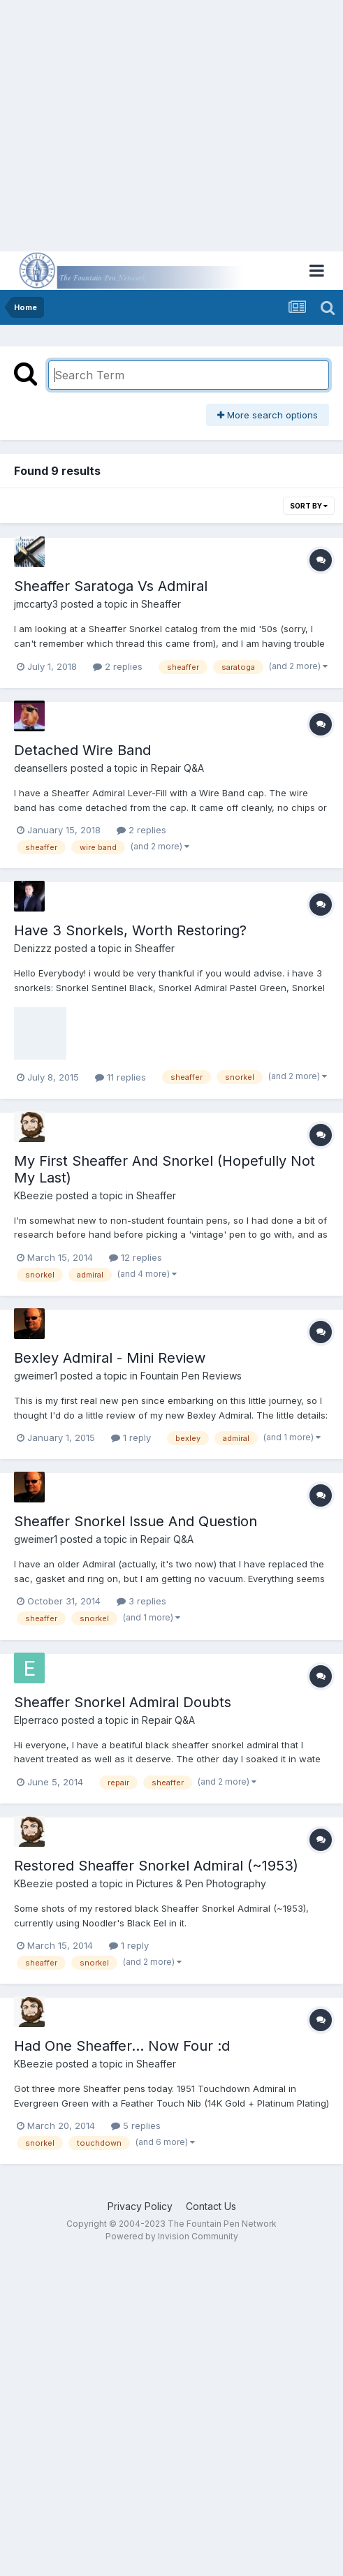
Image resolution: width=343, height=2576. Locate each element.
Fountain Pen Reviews (191, 1376)
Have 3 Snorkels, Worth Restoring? (130, 930)
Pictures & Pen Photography (201, 1883)
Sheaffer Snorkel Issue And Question (135, 1521)
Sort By (309, 506)
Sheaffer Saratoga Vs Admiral (110, 586)
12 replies (135, 1257)
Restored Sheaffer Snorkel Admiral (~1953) (156, 1865)
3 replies (141, 1601)
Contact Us (211, 2206)
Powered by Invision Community (171, 2236)
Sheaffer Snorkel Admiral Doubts (122, 1702)
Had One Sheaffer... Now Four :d (122, 2045)
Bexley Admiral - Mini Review (109, 1357)
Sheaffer (161, 604)
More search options (267, 414)
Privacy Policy (140, 2206)
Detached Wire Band (82, 750)
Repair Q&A (177, 768)
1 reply (131, 1437)
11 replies (120, 1077)
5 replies (136, 2125)
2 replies (118, 666)
